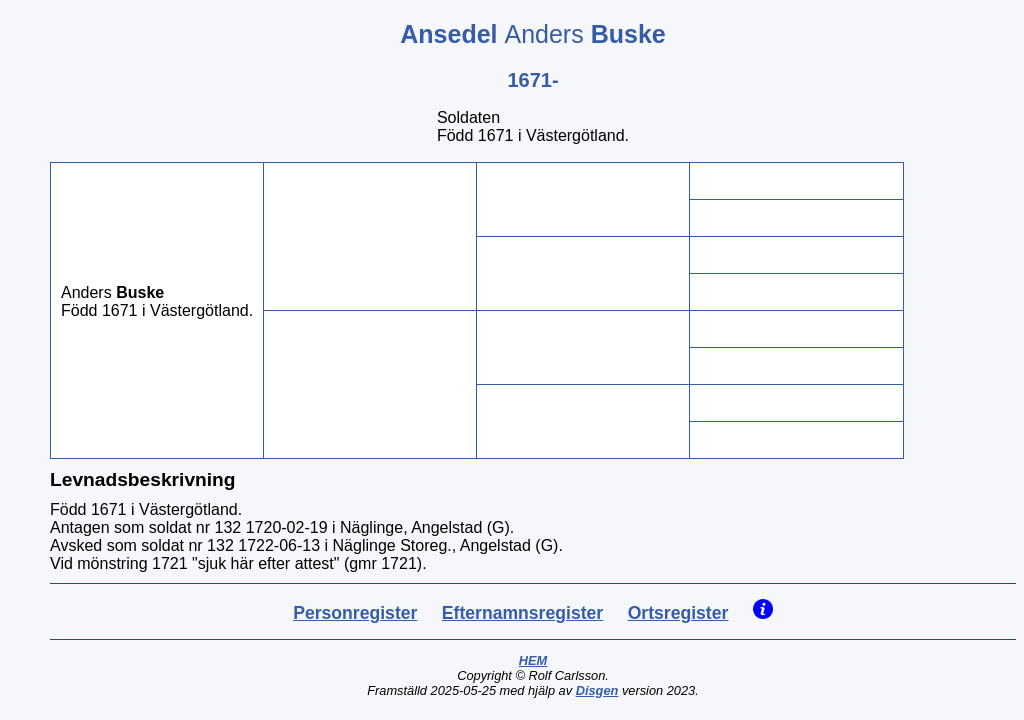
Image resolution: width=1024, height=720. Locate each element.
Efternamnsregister (522, 613)
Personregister (355, 613)
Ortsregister (678, 613)
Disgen (597, 690)
